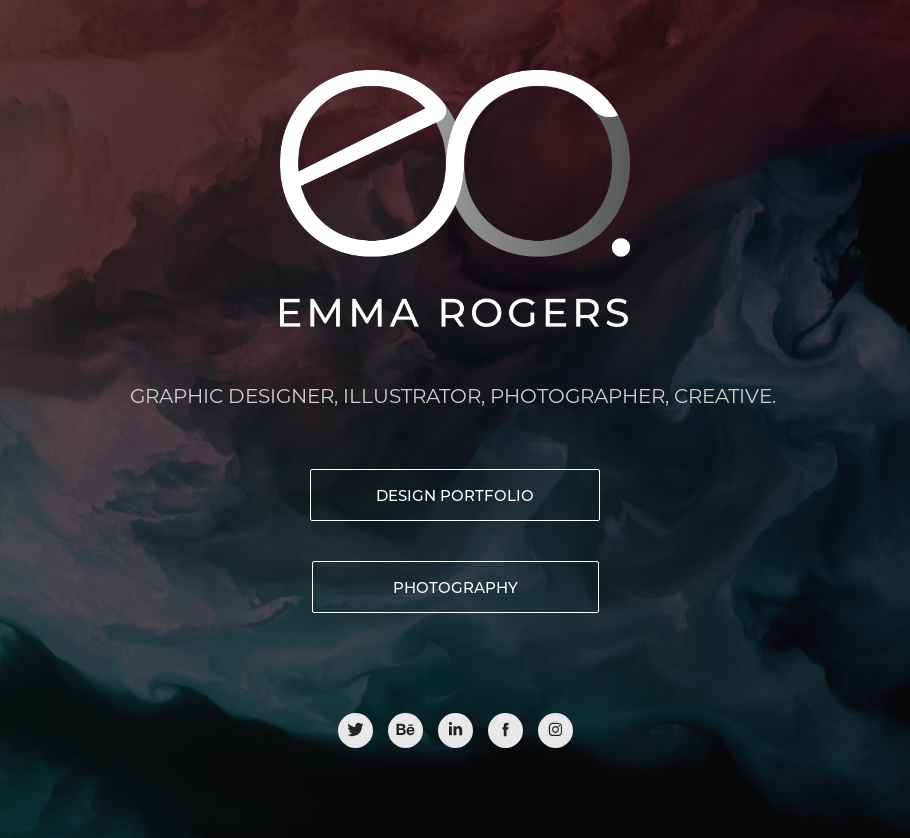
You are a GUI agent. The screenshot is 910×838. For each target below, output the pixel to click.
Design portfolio (455, 495)
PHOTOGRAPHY (455, 587)
